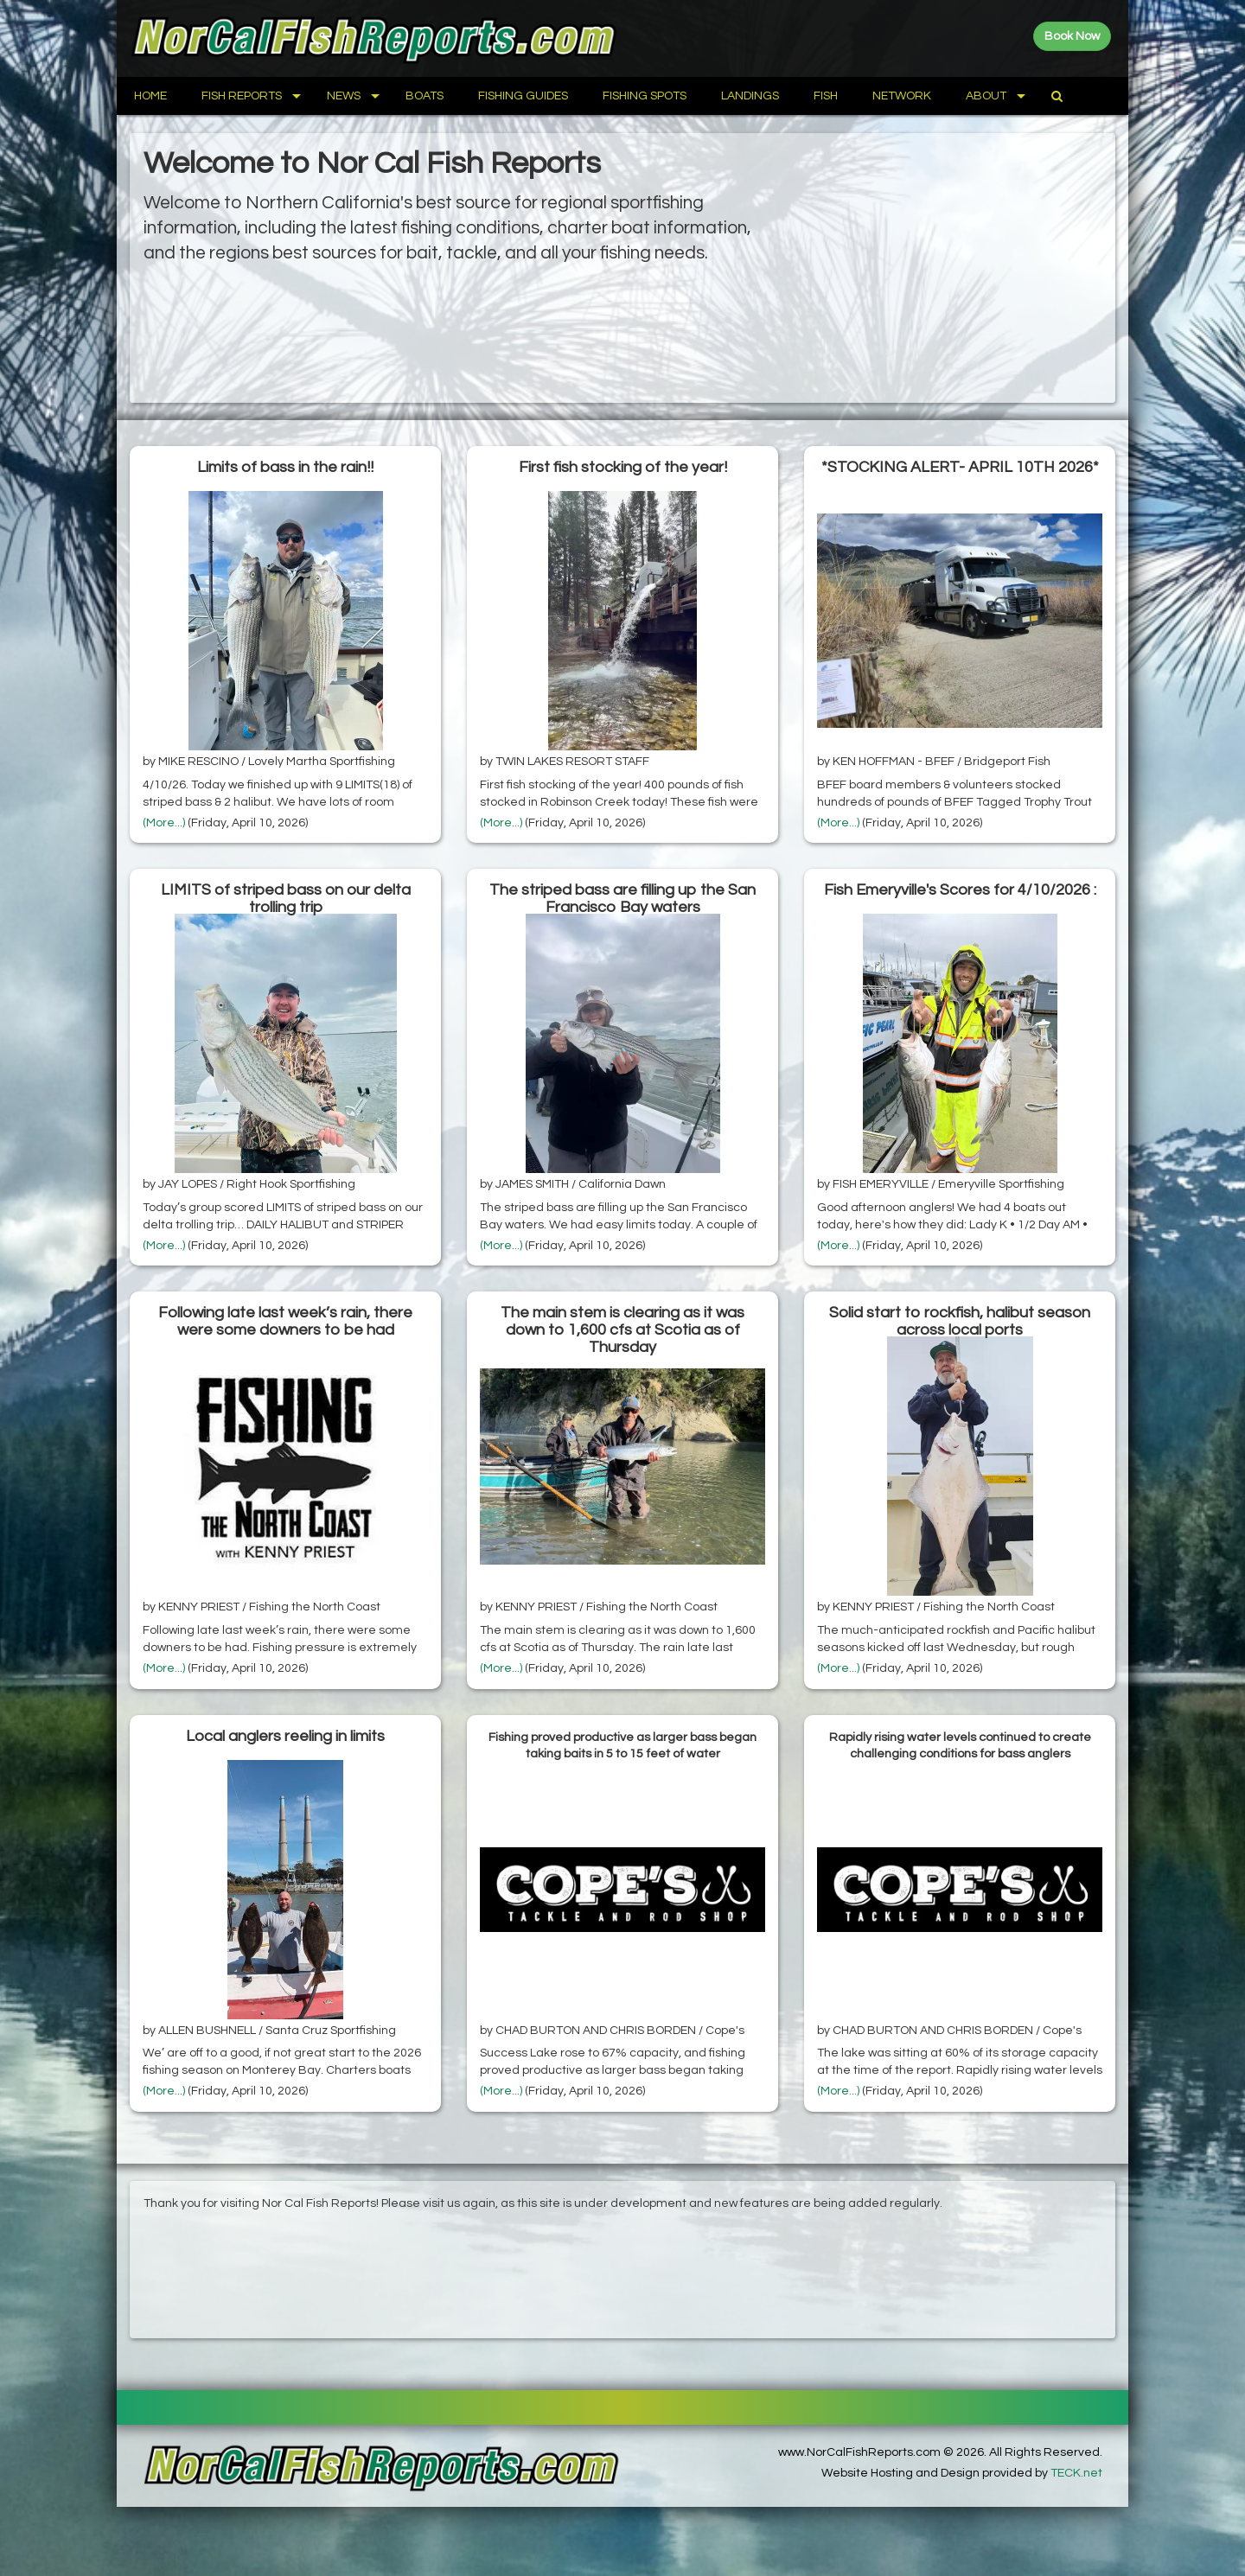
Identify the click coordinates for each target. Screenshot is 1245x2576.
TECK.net (1076, 2473)
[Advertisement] (950, 268)
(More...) (164, 823)
